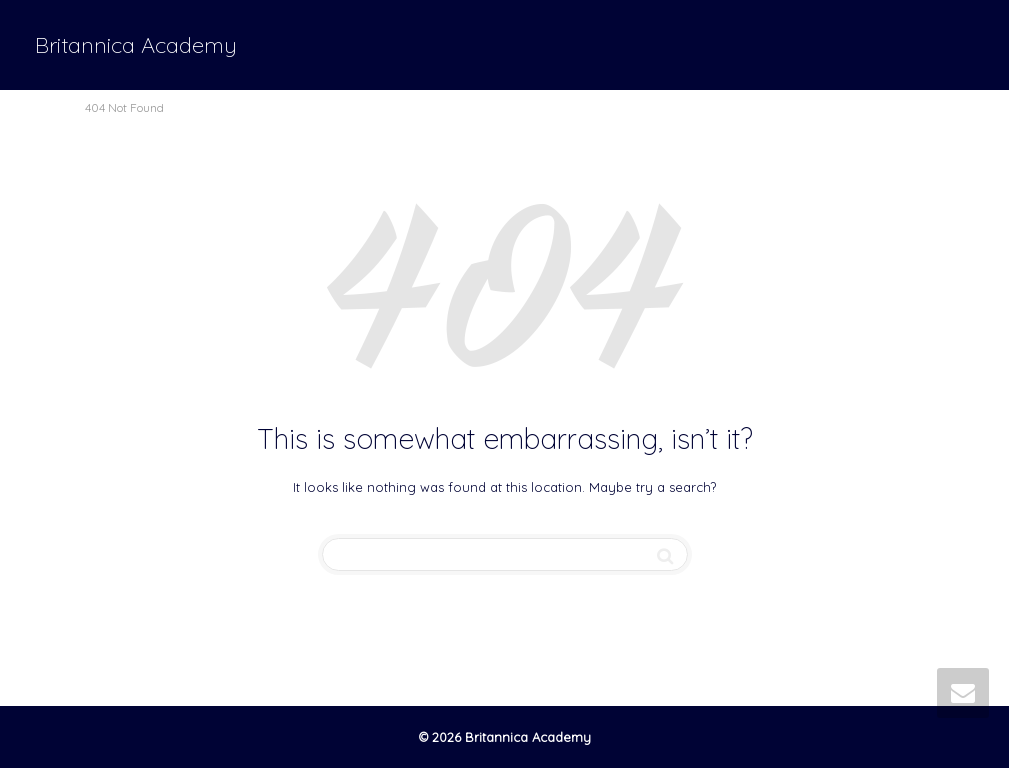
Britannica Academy (136, 45)
